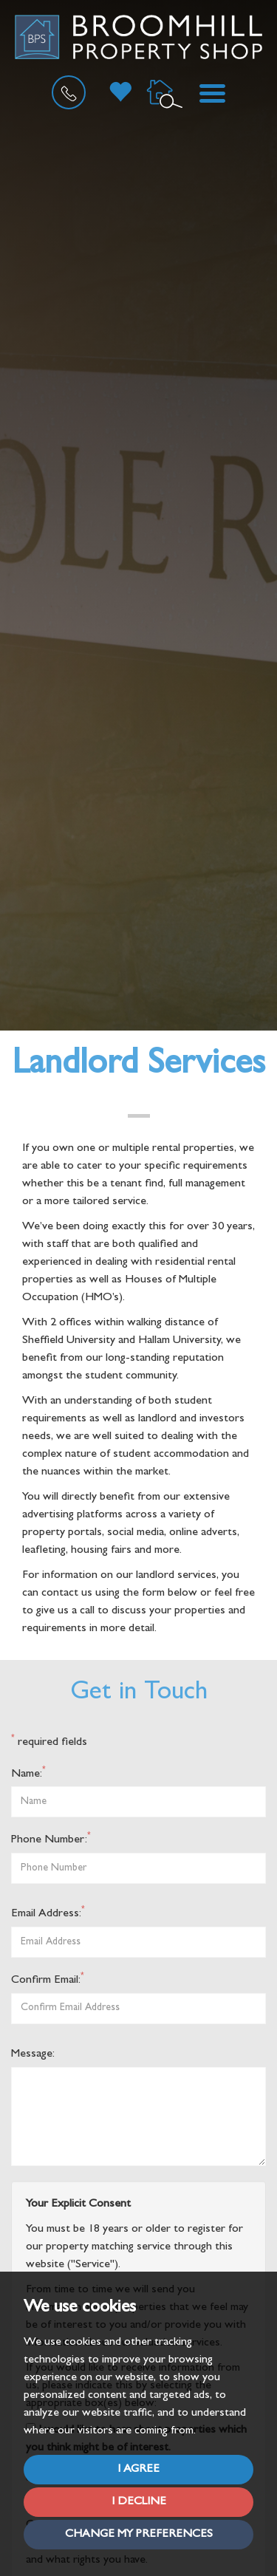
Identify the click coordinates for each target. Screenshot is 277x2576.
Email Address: (48, 1913)
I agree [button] (138, 2470)
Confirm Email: (47, 1979)
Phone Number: (51, 1839)
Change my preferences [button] (139, 2535)
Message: (33, 2054)
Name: (28, 1773)
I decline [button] (139, 2502)
